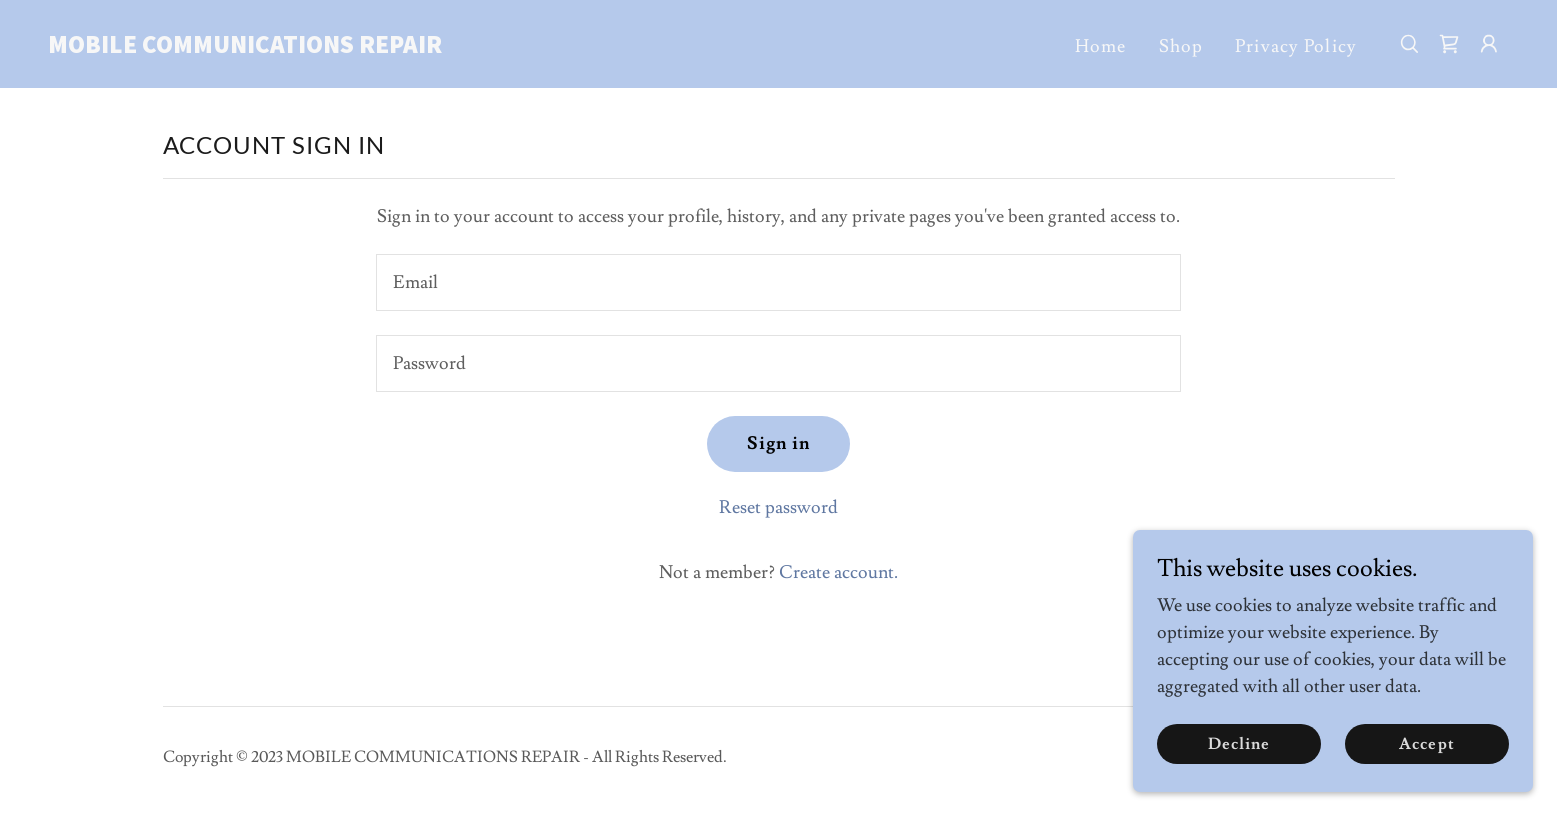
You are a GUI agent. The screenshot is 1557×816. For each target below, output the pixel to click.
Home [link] (1101, 46)
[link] (252, 47)
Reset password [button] (778, 507)
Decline (1239, 744)
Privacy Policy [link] (1296, 46)
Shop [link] (1181, 46)
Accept (1426, 744)
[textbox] (778, 282)
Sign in (779, 443)
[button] (1489, 44)
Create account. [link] (838, 572)
